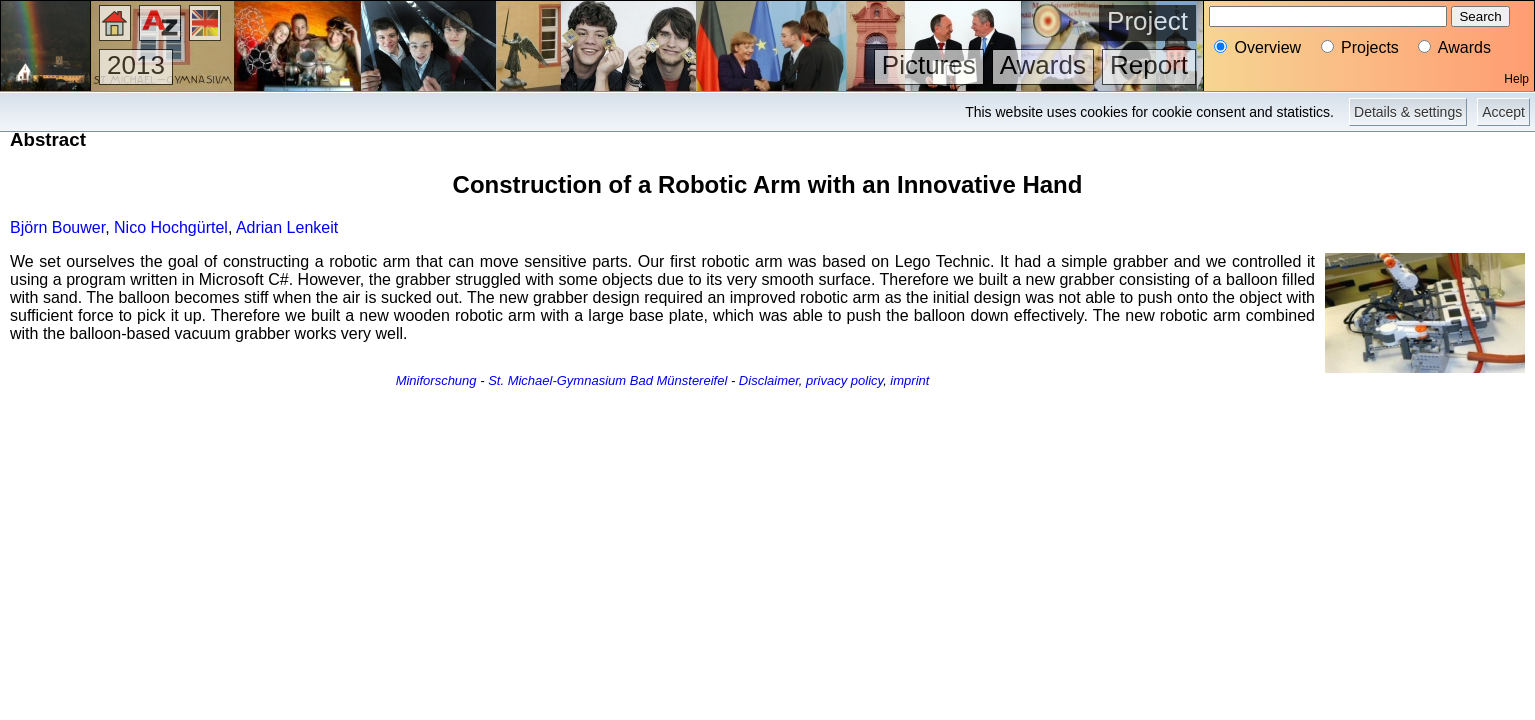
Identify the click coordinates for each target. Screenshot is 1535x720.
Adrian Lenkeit (287, 227)
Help (1516, 79)
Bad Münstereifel (679, 380)
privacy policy (844, 380)
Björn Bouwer (57, 227)
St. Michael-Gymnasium (557, 380)
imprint (909, 380)
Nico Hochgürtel (171, 227)
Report (1149, 65)
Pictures (929, 65)
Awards (1043, 65)
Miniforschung (436, 380)
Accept (1503, 112)
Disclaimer (769, 380)
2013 (136, 65)
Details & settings (1408, 112)
